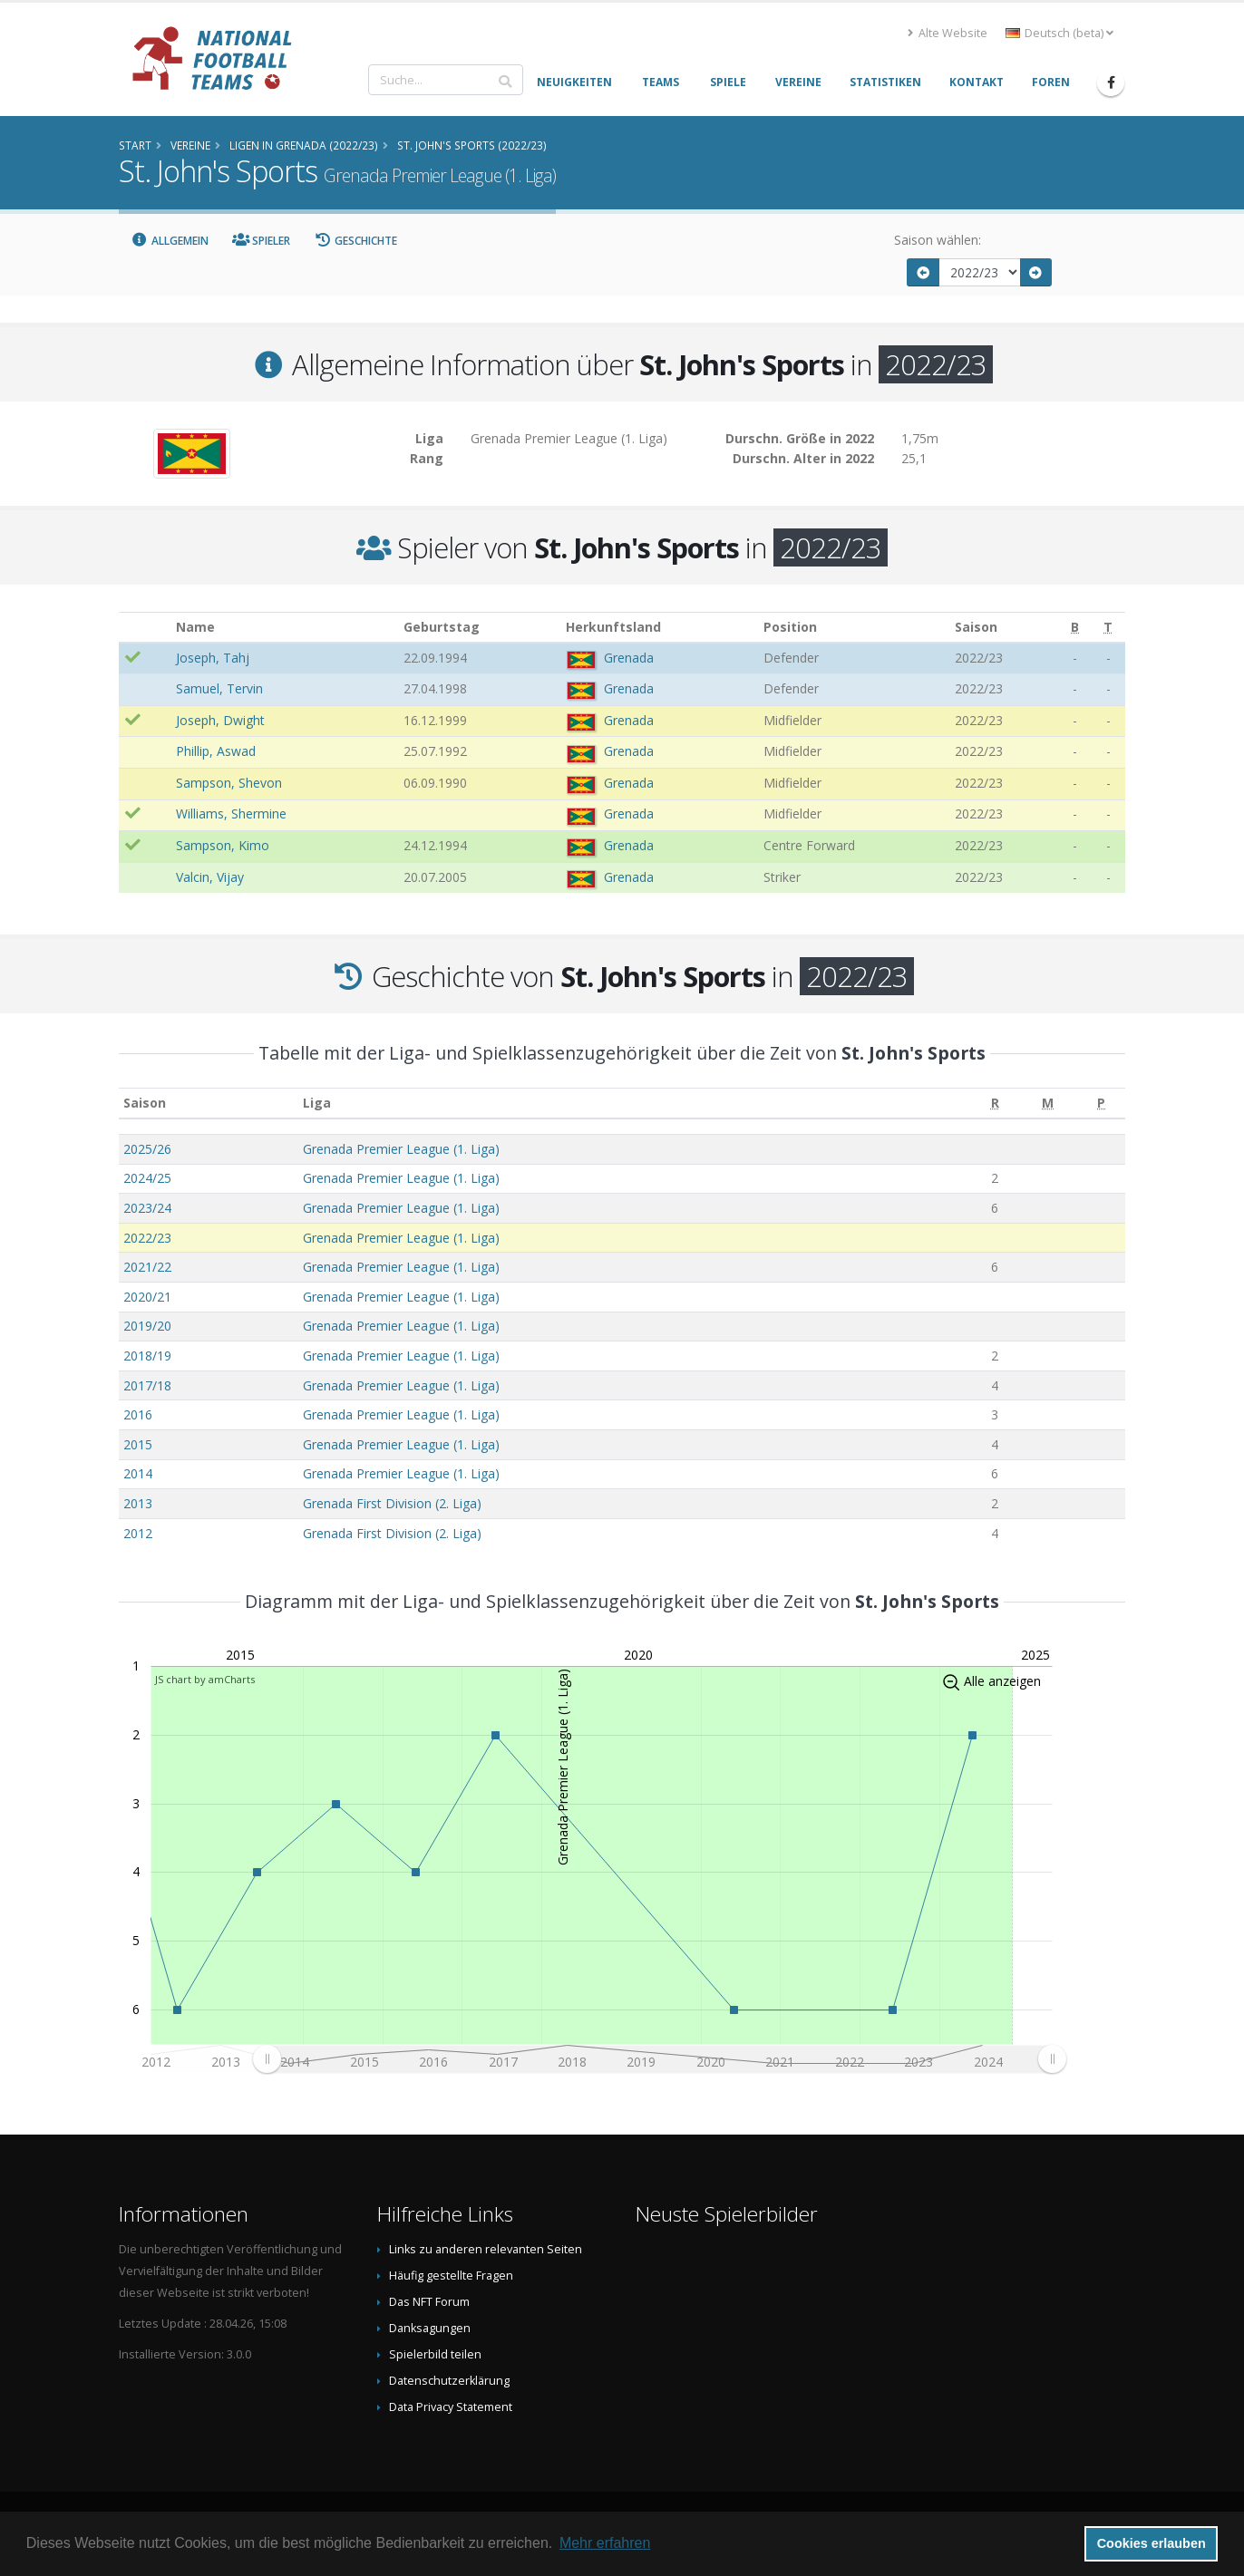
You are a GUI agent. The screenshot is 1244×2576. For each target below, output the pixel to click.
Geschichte (355, 240)
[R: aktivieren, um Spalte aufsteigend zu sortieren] (995, 1104)
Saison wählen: (937, 239)
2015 (137, 1444)
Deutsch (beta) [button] (1059, 33)
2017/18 (147, 1385)
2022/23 (147, 1237)
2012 (137, 1533)
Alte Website (947, 33)
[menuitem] (659, 2058)
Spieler (261, 240)
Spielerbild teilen (435, 2354)
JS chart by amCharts (205, 1679)
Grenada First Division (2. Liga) (392, 1503)
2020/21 (147, 1296)
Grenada (629, 657)
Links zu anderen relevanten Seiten (485, 2249)
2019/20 (147, 1325)
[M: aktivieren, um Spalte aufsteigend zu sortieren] (1047, 1104)
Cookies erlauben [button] (1151, 2543)
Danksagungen (430, 2328)
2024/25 (147, 1177)
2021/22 (147, 1266)
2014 (137, 1473)
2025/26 (147, 1148)
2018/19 (147, 1355)
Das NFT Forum (429, 2302)
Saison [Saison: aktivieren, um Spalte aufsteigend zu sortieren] (144, 1102)
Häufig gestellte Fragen (451, 2275)
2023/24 (147, 1207)
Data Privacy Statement (450, 2407)
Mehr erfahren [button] (605, 2543)
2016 (137, 1414)
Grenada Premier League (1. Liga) (401, 1148)
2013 (137, 1503)
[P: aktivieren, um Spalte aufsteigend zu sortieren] (1101, 1104)
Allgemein (170, 240)
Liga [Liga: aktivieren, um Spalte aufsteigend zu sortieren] (317, 1102)
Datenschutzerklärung (449, 2380)
